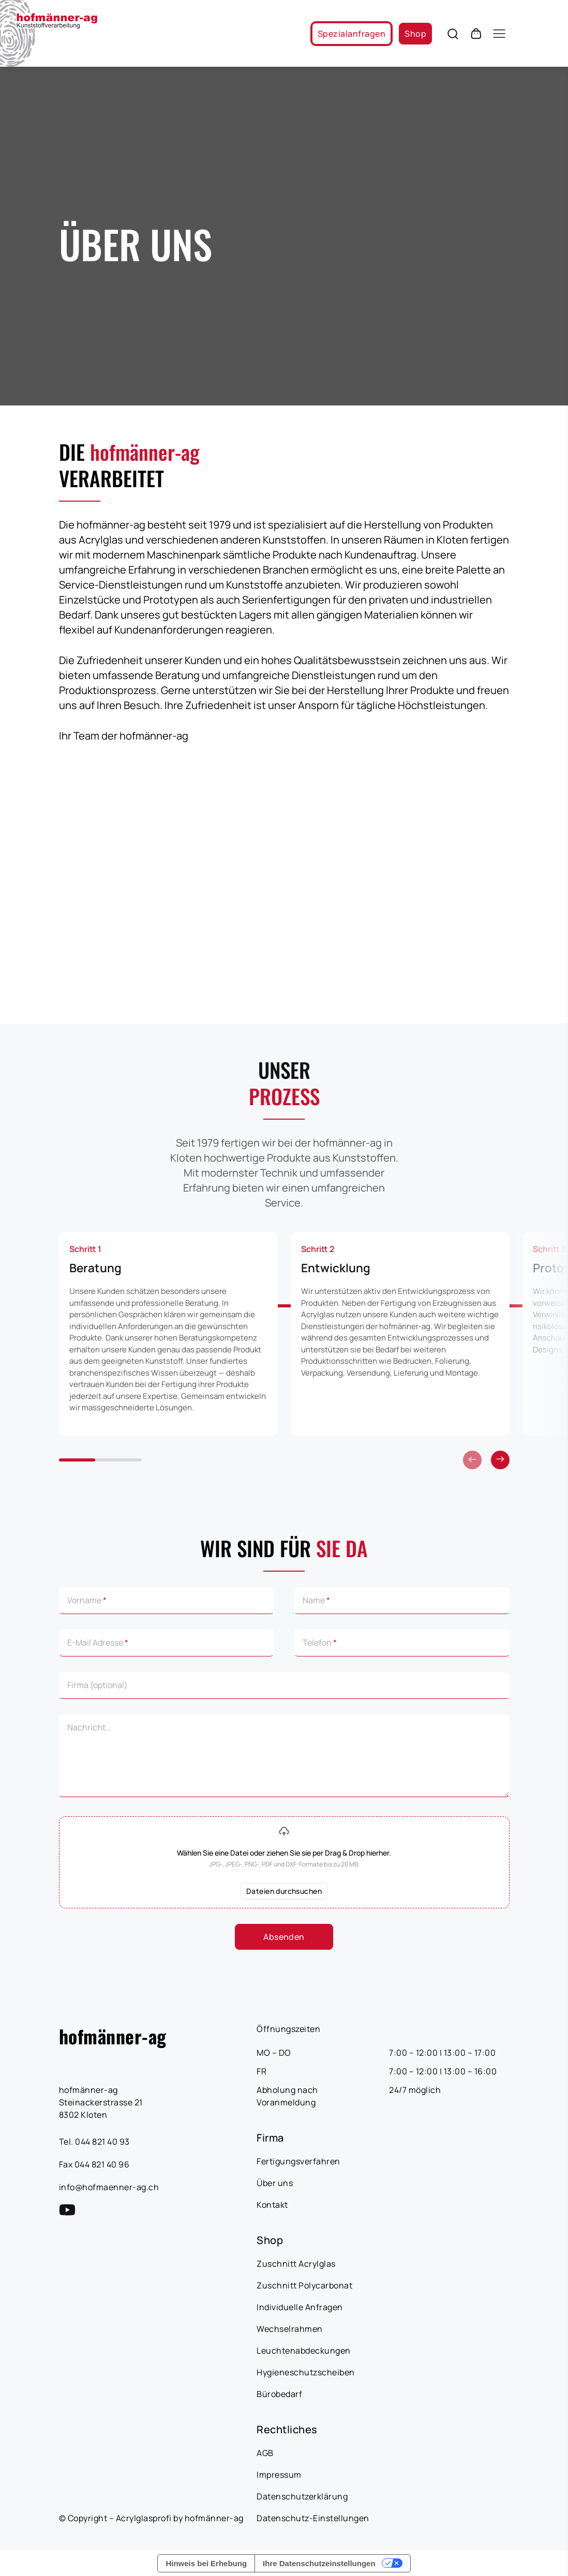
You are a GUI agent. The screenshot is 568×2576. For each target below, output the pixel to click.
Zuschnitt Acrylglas (296, 2263)
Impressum (279, 2474)
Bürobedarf (279, 2394)
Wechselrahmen (290, 2328)
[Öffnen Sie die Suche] (452, 33)
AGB (265, 2453)
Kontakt (272, 2204)
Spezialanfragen (351, 33)
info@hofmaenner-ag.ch (109, 2187)
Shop (415, 33)
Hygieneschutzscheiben (306, 2372)
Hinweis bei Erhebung (206, 2563)
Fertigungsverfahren (298, 2161)
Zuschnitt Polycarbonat (304, 2285)
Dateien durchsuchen (284, 1891)
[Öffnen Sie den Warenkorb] (476, 33)
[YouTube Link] (67, 2210)
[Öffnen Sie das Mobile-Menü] (499, 33)
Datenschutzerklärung (302, 2496)
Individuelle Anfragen (300, 2307)
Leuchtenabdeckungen (304, 2350)
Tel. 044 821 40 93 (94, 2141)
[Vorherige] (500, 1460)
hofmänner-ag (113, 2036)
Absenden (284, 1936)
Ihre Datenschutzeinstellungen (319, 2563)
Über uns (275, 2183)
